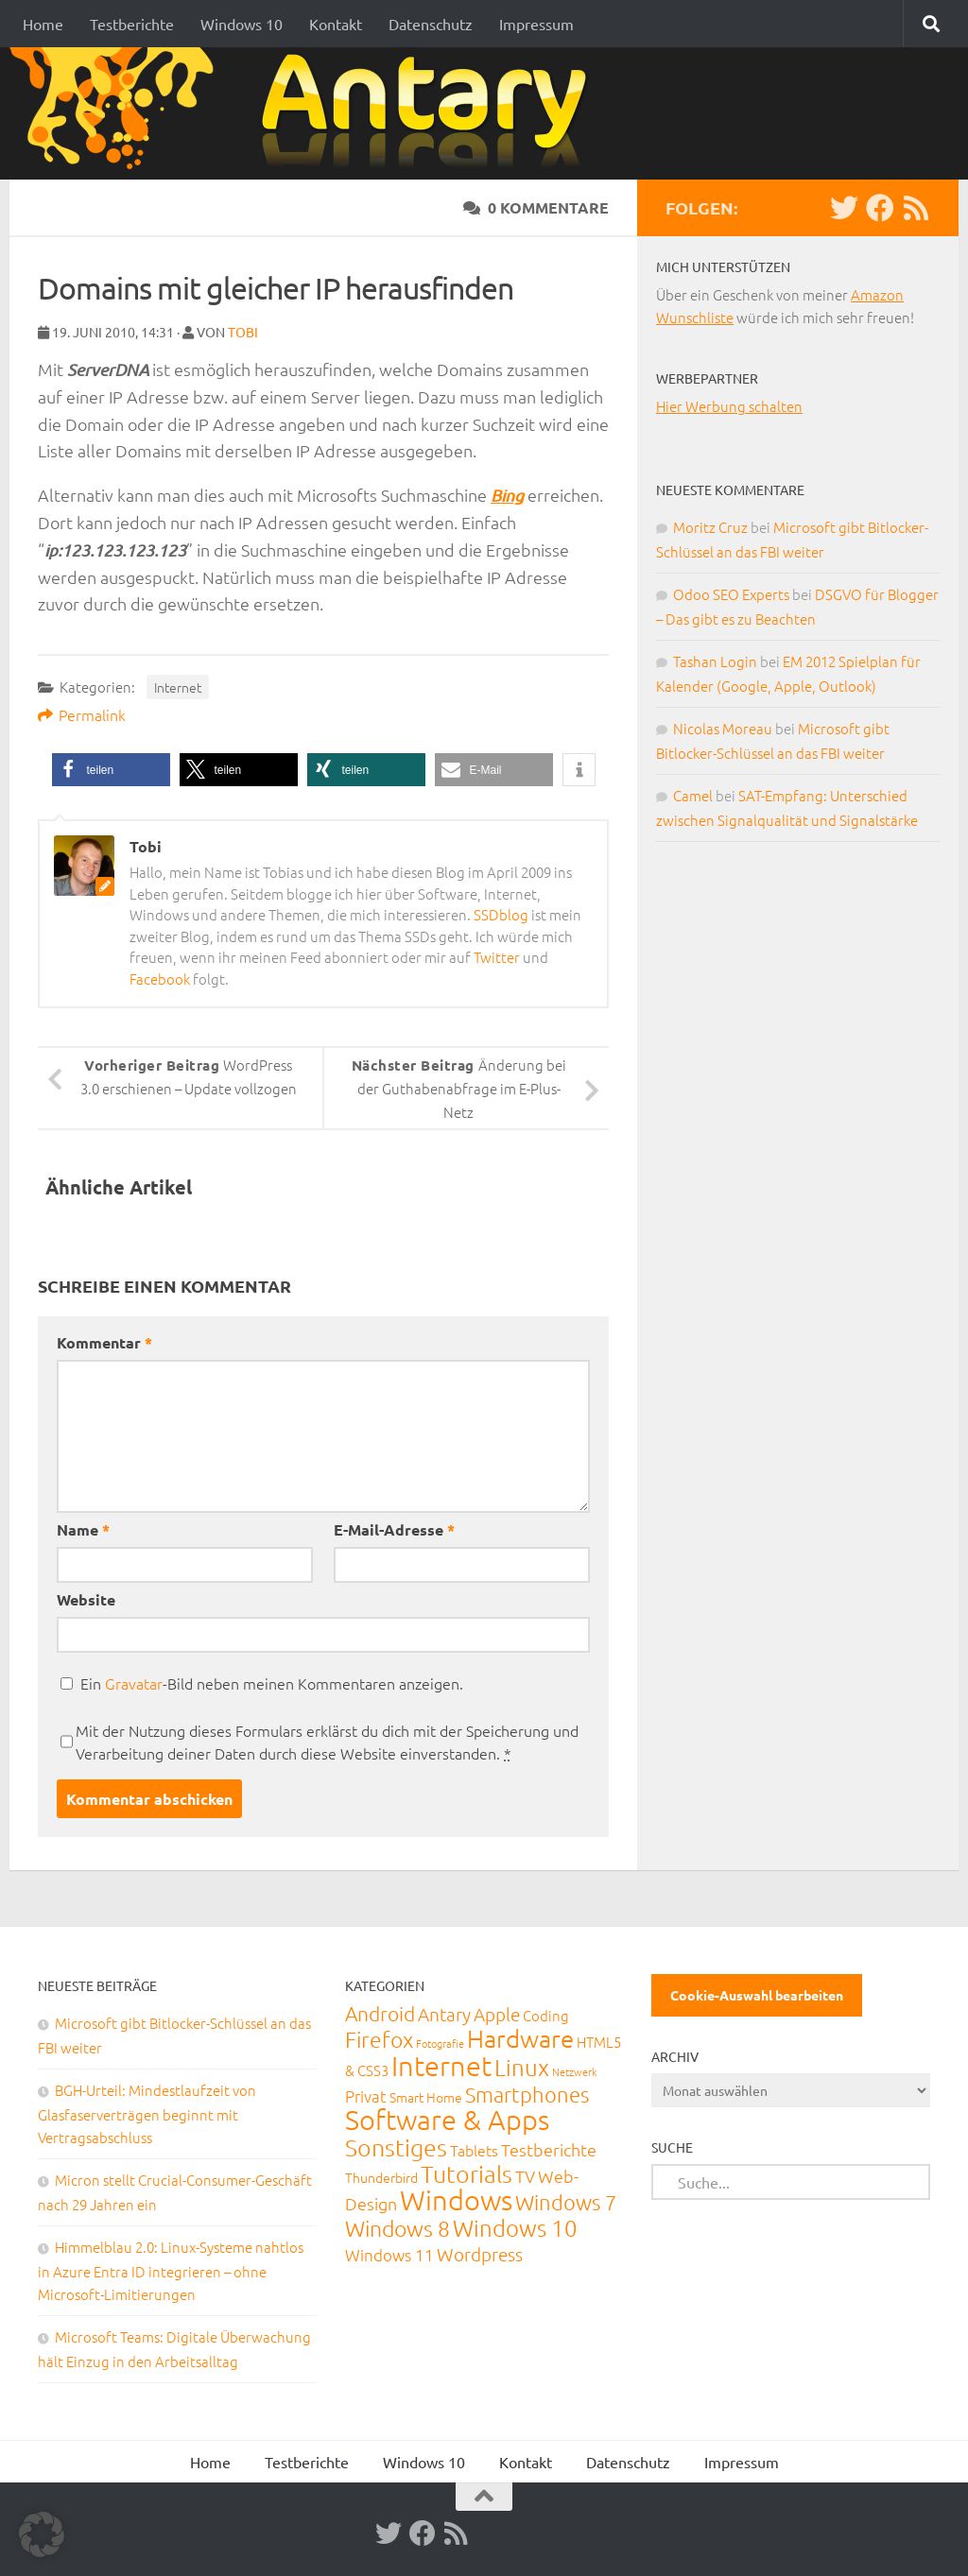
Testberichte (132, 23)
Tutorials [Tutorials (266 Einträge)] (466, 2173)
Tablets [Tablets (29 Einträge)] (474, 2149)
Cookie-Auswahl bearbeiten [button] (756, 1994)
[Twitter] (844, 208)
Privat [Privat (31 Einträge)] (366, 2096)
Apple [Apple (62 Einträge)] (497, 2013)
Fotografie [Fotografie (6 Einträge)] (440, 2043)
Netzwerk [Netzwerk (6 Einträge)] (574, 2071)
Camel (693, 795)
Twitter (497, 957)
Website (86, 1599)
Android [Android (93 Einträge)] (380, 2013)
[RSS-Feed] (916, 208)
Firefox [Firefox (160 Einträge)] (379, 2039)
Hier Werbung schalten (729, 406)
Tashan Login (715, 661)
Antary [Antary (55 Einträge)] (444, 2013)
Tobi (243, 331)
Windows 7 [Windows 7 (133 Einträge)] (565, 2202)
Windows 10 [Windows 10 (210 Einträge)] (515, 2227)
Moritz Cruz (710, 527)
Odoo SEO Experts (731, 594)
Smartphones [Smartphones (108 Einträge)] (527, 2094)
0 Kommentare (536, 207)
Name (83, 1529)
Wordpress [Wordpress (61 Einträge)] (480, 2253)
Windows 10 (241, 23)
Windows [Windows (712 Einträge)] (456, 2199)
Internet (177, 687)
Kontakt (335, 23)
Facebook (160, 978)
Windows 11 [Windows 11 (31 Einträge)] (389, 2254)
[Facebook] (880, 208)
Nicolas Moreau (722, 728)
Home (43, 23)
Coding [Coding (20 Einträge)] (546, 2015)
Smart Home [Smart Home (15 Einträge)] (425, 2096)
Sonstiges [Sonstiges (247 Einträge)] (396, 2147)
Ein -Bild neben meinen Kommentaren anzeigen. (271, 1683)
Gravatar (134, 1683)
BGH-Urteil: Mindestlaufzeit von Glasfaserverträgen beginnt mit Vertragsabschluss (147, 2113)
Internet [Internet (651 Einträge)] (441, 2065)
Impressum (536, 23)
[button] (111, 769)
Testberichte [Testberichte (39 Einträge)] (548, 2149)
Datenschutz (431, 23)
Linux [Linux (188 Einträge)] (521, 2066)
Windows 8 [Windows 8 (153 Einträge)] (397, 2228)
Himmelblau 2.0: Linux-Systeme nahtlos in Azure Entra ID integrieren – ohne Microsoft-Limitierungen (170, 2270)
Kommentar (104, 1342)
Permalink (82, 714)
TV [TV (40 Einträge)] (525, 2176)
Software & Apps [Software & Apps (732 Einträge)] (447, 2119)
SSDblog (501, 914)
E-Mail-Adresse (394, 1529)
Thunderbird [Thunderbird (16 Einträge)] (381, 2177)
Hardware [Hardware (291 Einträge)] (520, 2037)
